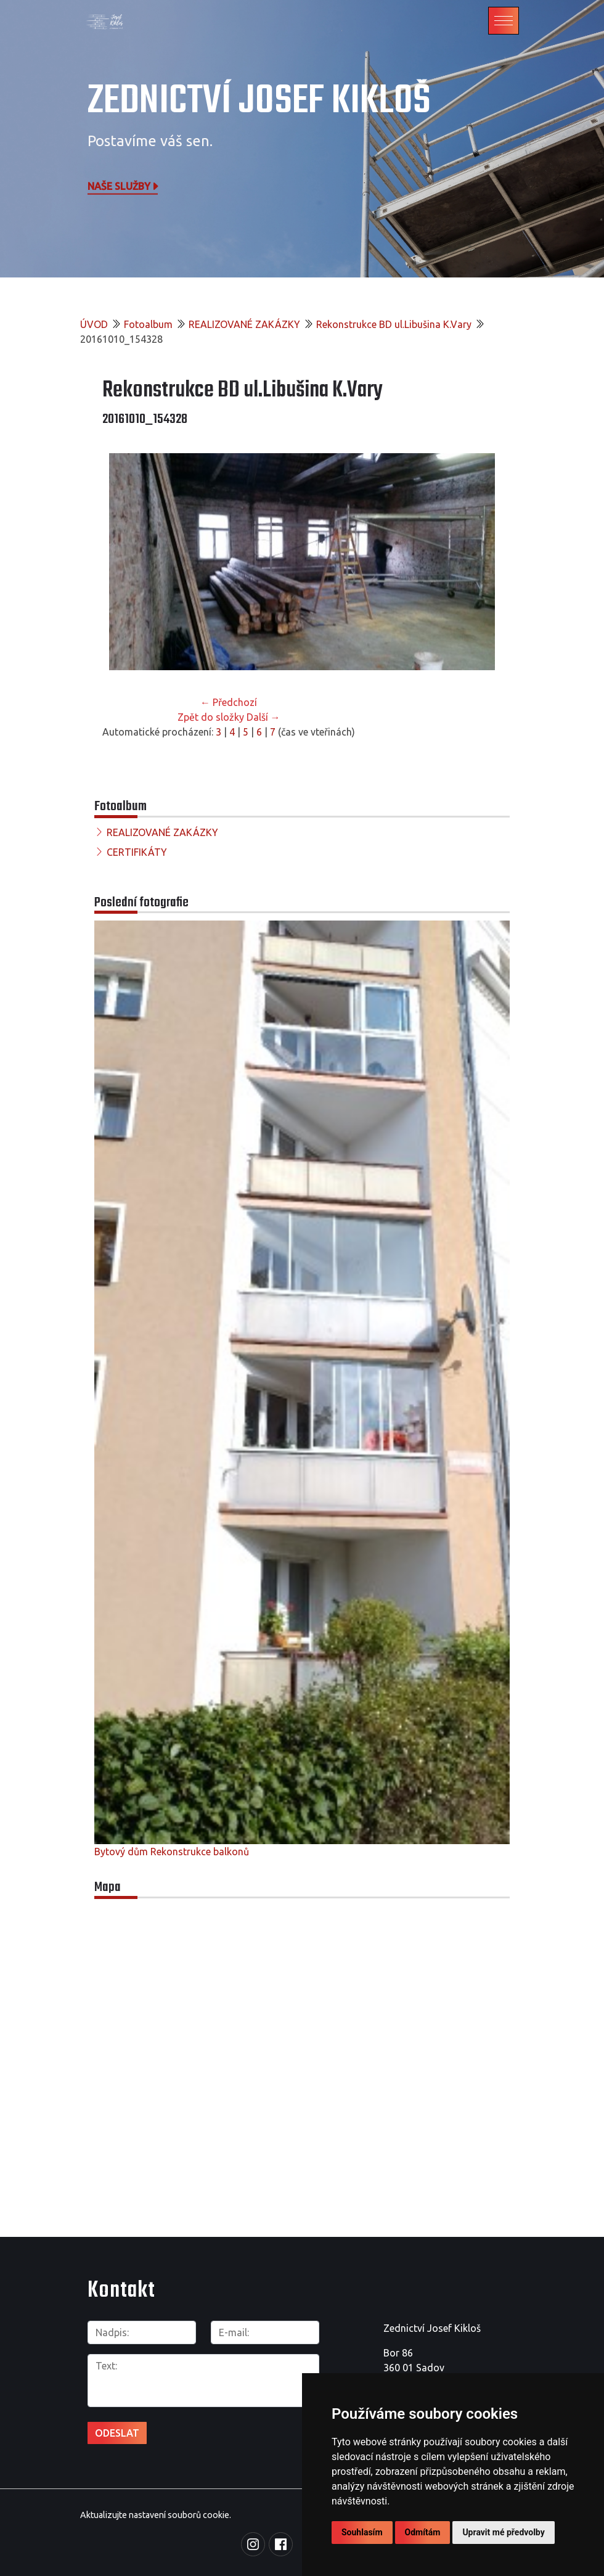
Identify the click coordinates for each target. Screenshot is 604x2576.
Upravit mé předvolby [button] (503, 2532)
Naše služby (124, 185)
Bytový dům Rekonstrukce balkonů (171, 1851)
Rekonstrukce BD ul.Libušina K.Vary (393, 324)
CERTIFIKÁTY (137, 852)
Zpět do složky (211, 717)
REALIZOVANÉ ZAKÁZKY (244, 324)
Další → (263, 717)
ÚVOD (94, 324)
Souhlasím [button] (362, 2532)
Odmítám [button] (423, 2532)
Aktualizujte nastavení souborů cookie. (155, 2515)
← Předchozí (228, 702)
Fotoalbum (148, 324)
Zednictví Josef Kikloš (259, 101)
